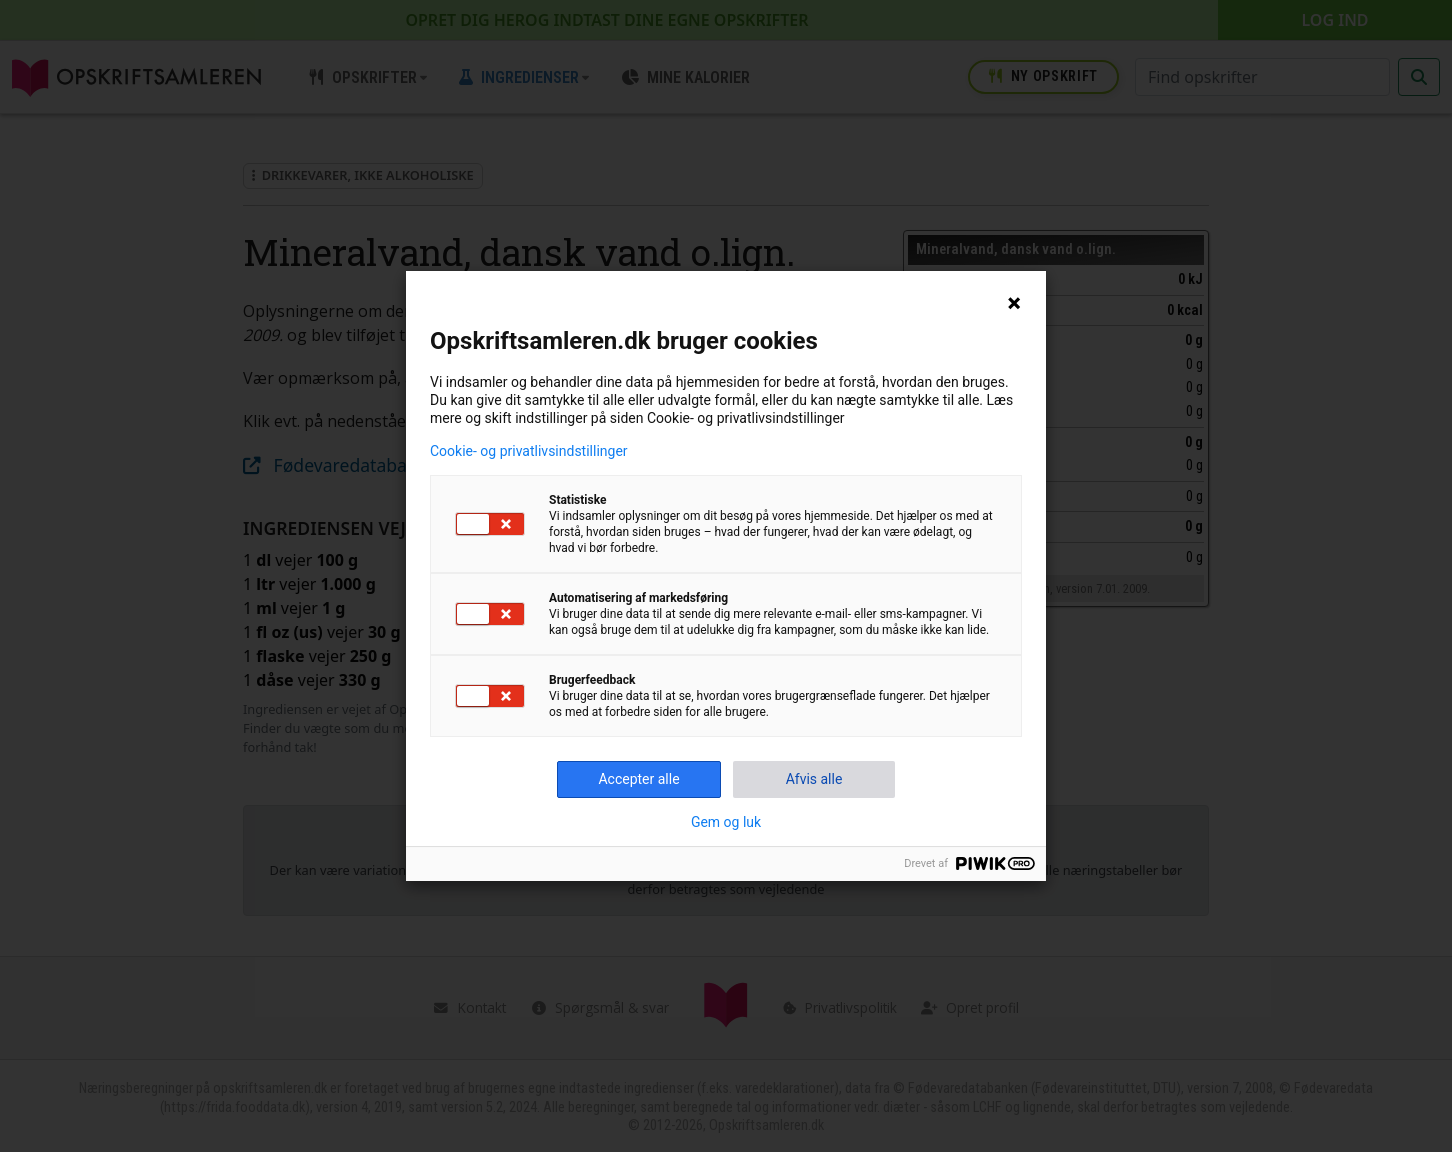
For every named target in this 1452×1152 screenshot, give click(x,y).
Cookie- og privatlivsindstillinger (529, 451)
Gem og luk (726, 822)
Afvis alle (814, 779)
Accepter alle (638, 779)
